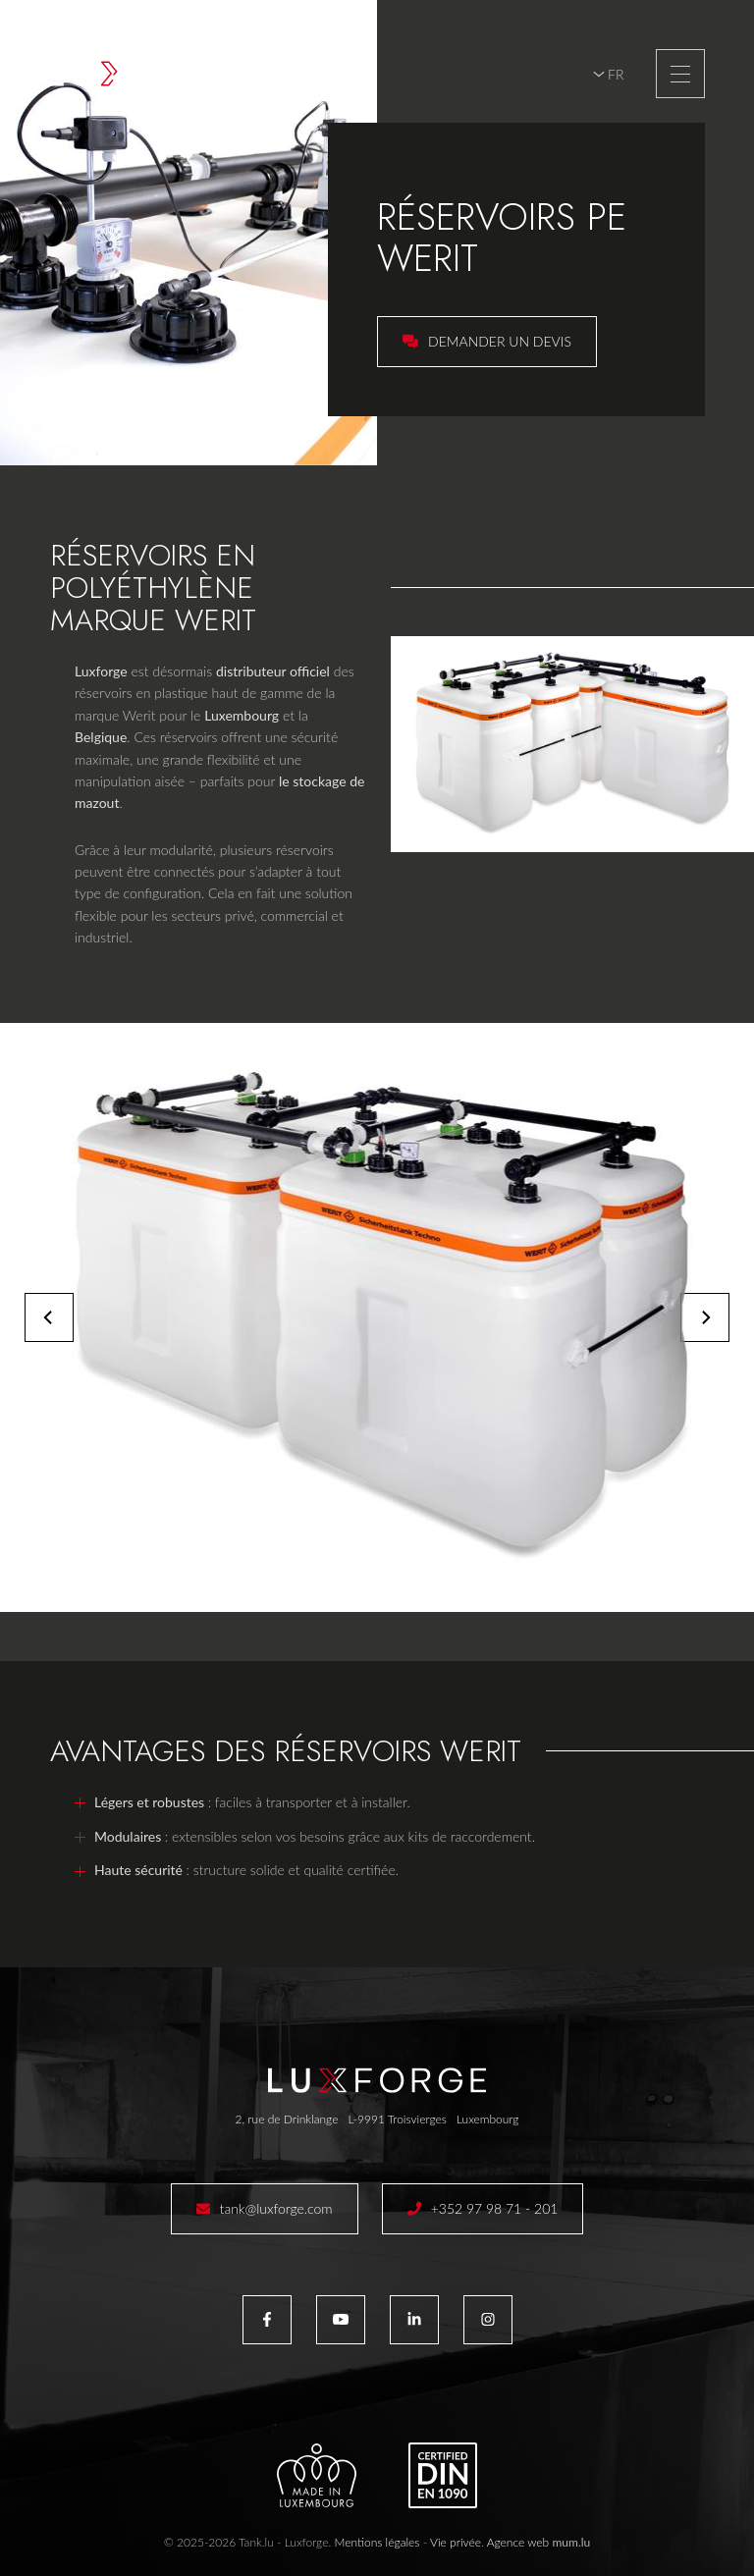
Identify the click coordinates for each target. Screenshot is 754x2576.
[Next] (704, 1317)
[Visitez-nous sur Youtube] (340, 2319)
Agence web (518, 2542)
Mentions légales (376, 2542)
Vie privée (455, 2542)
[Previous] (49, 1317)
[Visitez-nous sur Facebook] (267, 2319)
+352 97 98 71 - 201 (495, 2208)
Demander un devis (499, 341)
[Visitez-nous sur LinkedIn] (414, 2319)
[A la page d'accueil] (159, 73)
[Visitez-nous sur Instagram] (487, 2319)
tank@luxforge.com (276, 2208)
